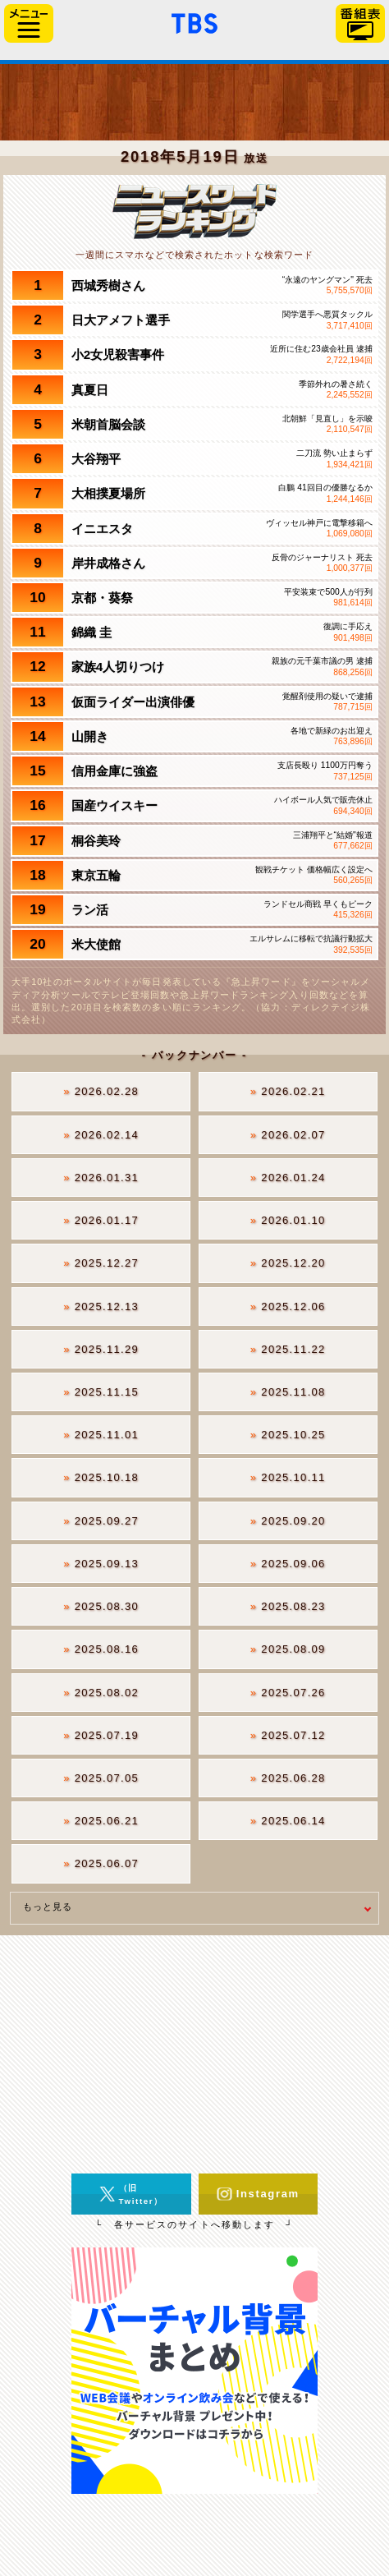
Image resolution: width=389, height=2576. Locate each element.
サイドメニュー (28, 23)
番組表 (360, 23)
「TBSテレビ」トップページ (194, 21)
